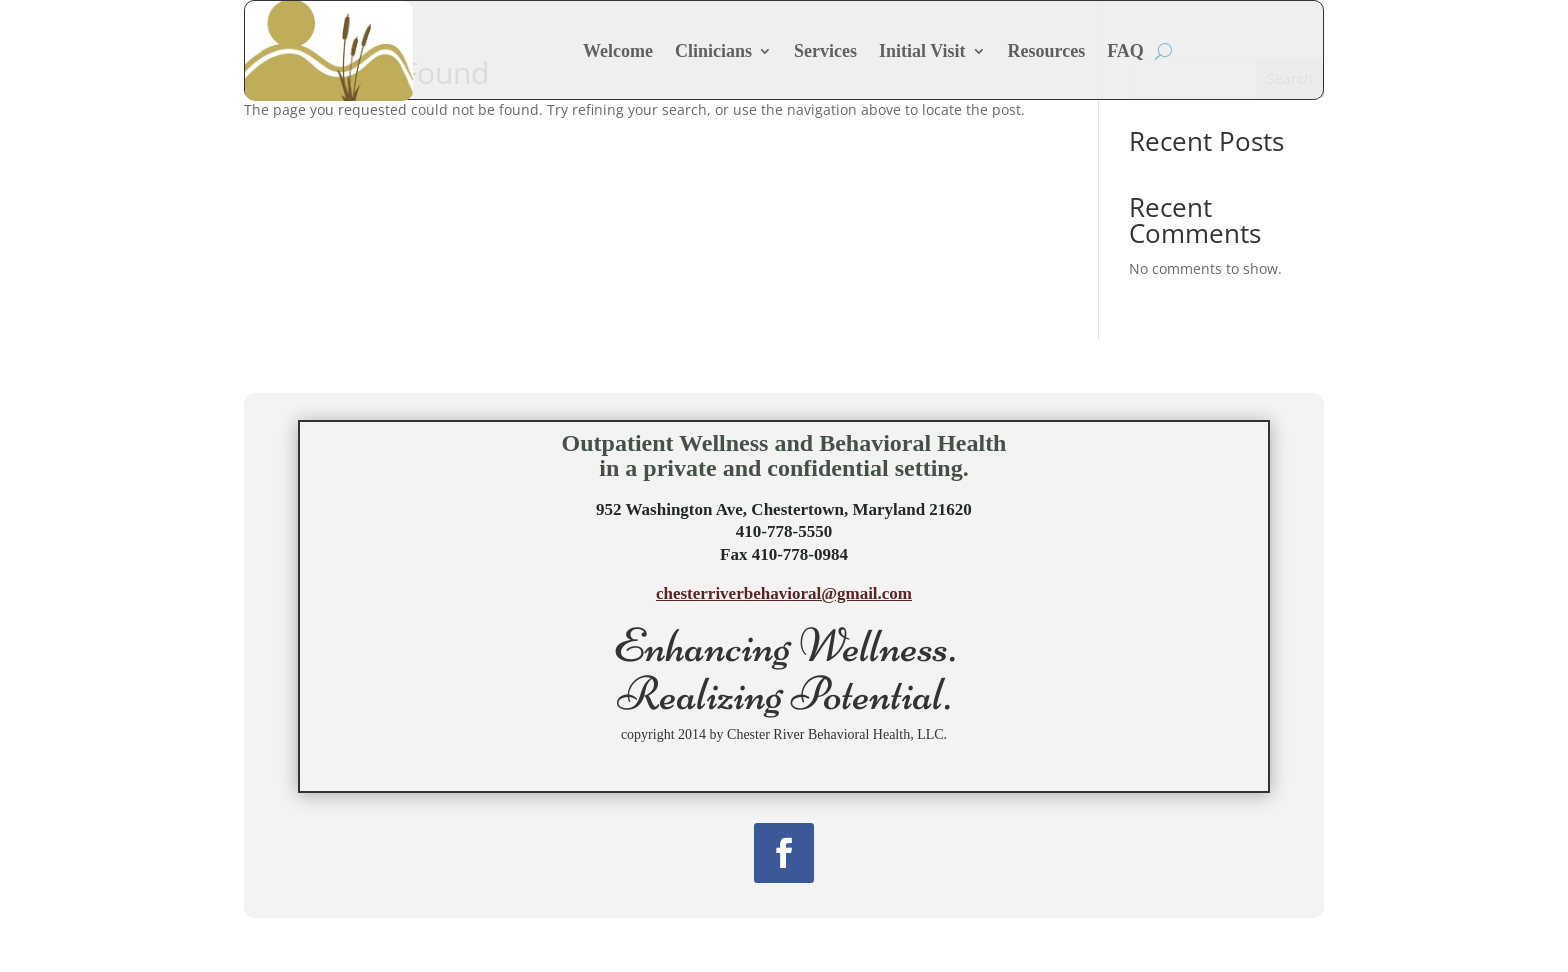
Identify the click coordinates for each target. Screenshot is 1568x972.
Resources (1047, 51)
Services (825, 51)
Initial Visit (922, 51)
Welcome (618, 51)
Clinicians (713, 51)
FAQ (1125, 51)
